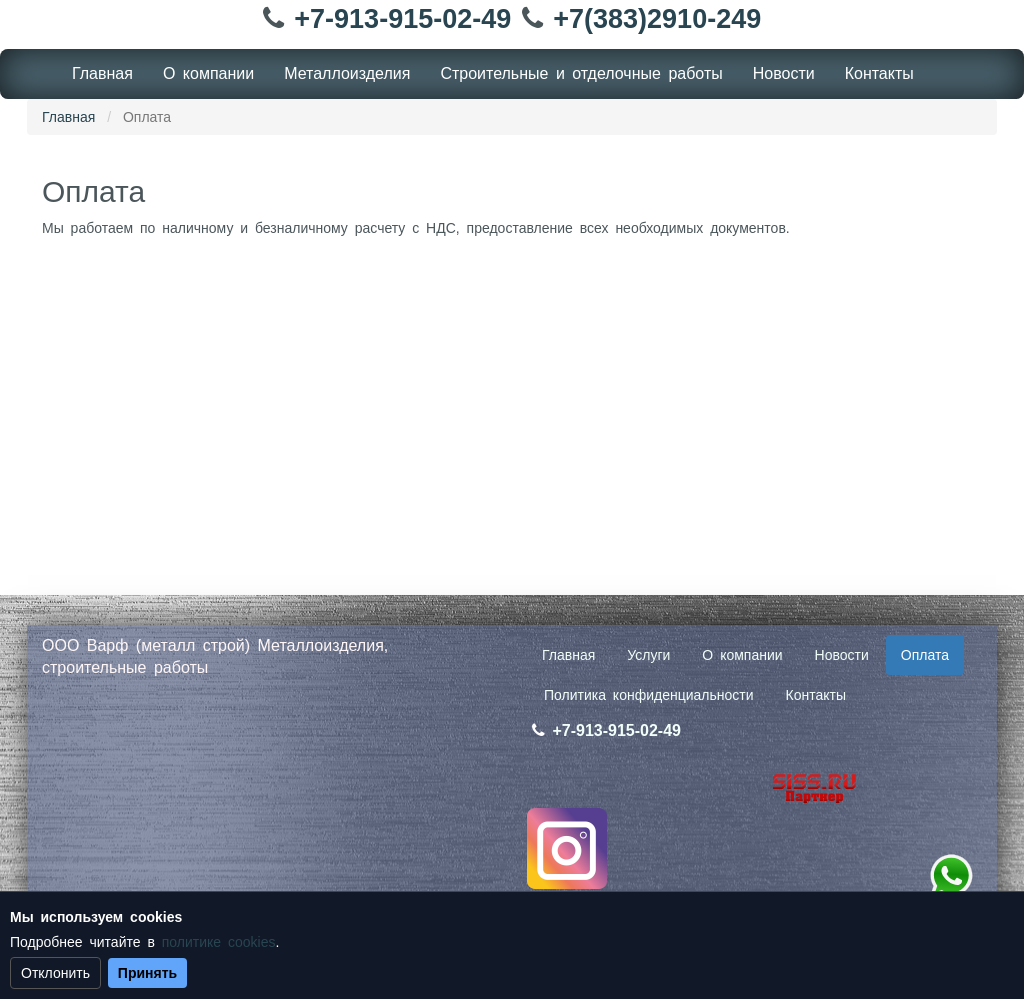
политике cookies (219, 942)
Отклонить (55, 973)
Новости (784, 73)
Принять (147, 973)
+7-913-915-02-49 (402, 19)
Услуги (648, 655)
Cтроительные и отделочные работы (581, 73)
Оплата (925, 655)
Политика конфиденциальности (649, 695)
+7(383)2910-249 (657, 19)
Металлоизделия (347, 73)
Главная (102, 73)
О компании (208, 73)
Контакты (879, 73)
